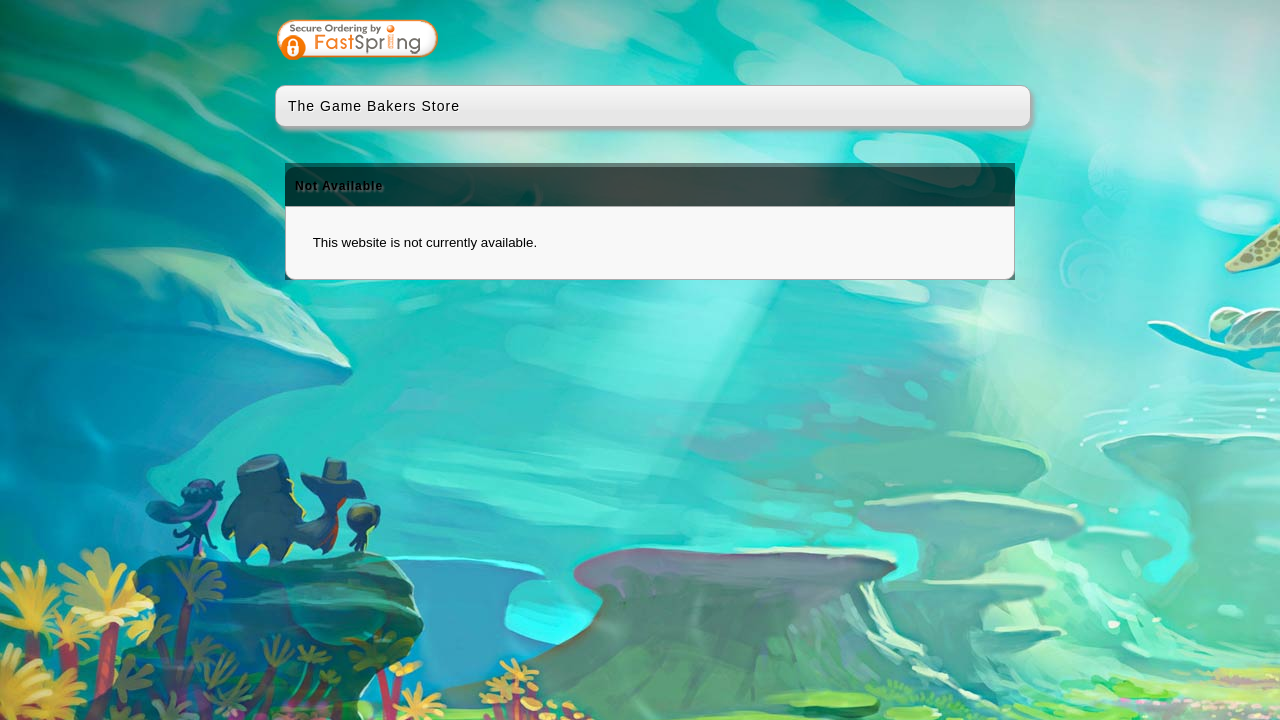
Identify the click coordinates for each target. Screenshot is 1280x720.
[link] (937, 42)
